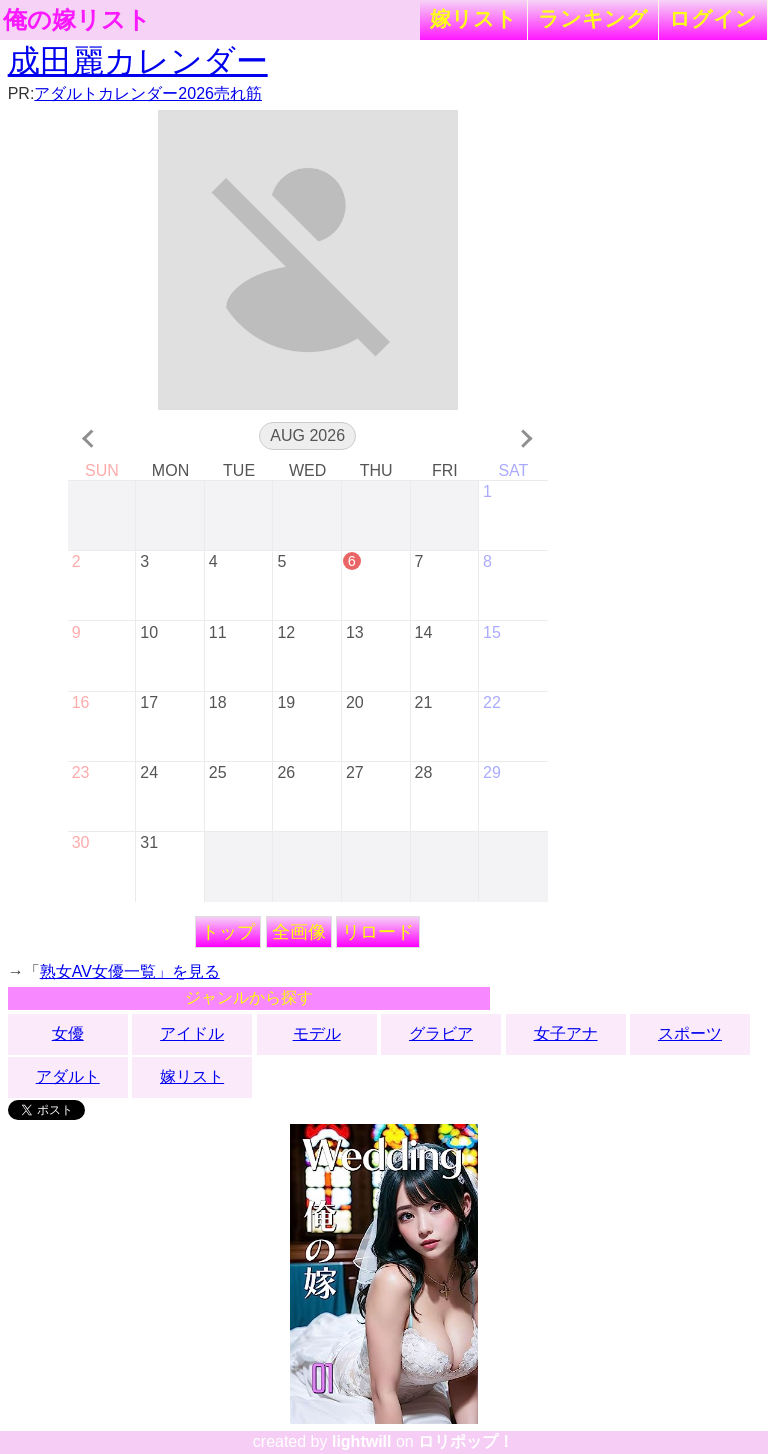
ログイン (713, 18)
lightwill (362, 1441)
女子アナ (566, 1033)
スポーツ (690, 1033)
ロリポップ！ (466, 1441)
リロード (378, 932)
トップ (228, 932)
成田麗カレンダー (138, 61)
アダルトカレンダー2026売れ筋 (148, 93)
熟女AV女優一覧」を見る (130, 971)
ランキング (593, 18)
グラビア (441, 1033)
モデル (317, 1033)
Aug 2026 (307, 435)
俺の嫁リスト (77, 20)
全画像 (299, 932)
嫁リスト (473, 18)
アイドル (192, 1033)
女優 (68, 1033)
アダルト (68, 1076)
